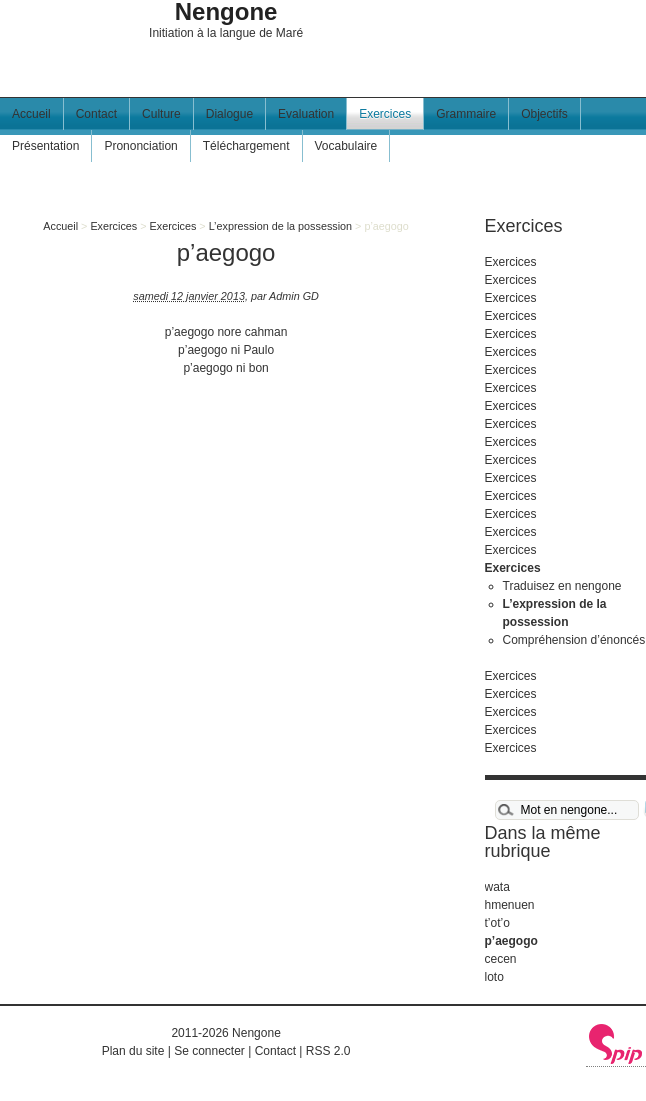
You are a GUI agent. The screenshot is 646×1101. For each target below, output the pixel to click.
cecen (501, 959)
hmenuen (510, 905)
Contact (96, 114)
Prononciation (140, 146)
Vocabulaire (346, 146)
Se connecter (209, 1051)
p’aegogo (511, 941)
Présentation (45, 146)
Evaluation (306, 114)
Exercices (385, 114)
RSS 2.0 (328, 1051)
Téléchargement (246, 146)
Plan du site (133, 1051)
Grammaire (466, 114)
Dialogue (229, 114)
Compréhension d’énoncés (574, 640)
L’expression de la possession (280, 226)
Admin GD (294, 296)
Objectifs (544, 114)
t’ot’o (497, 923)
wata (497, 887)
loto (494, 977)
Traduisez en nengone (562, 586)
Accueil (31, 114)
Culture (161, 114)
